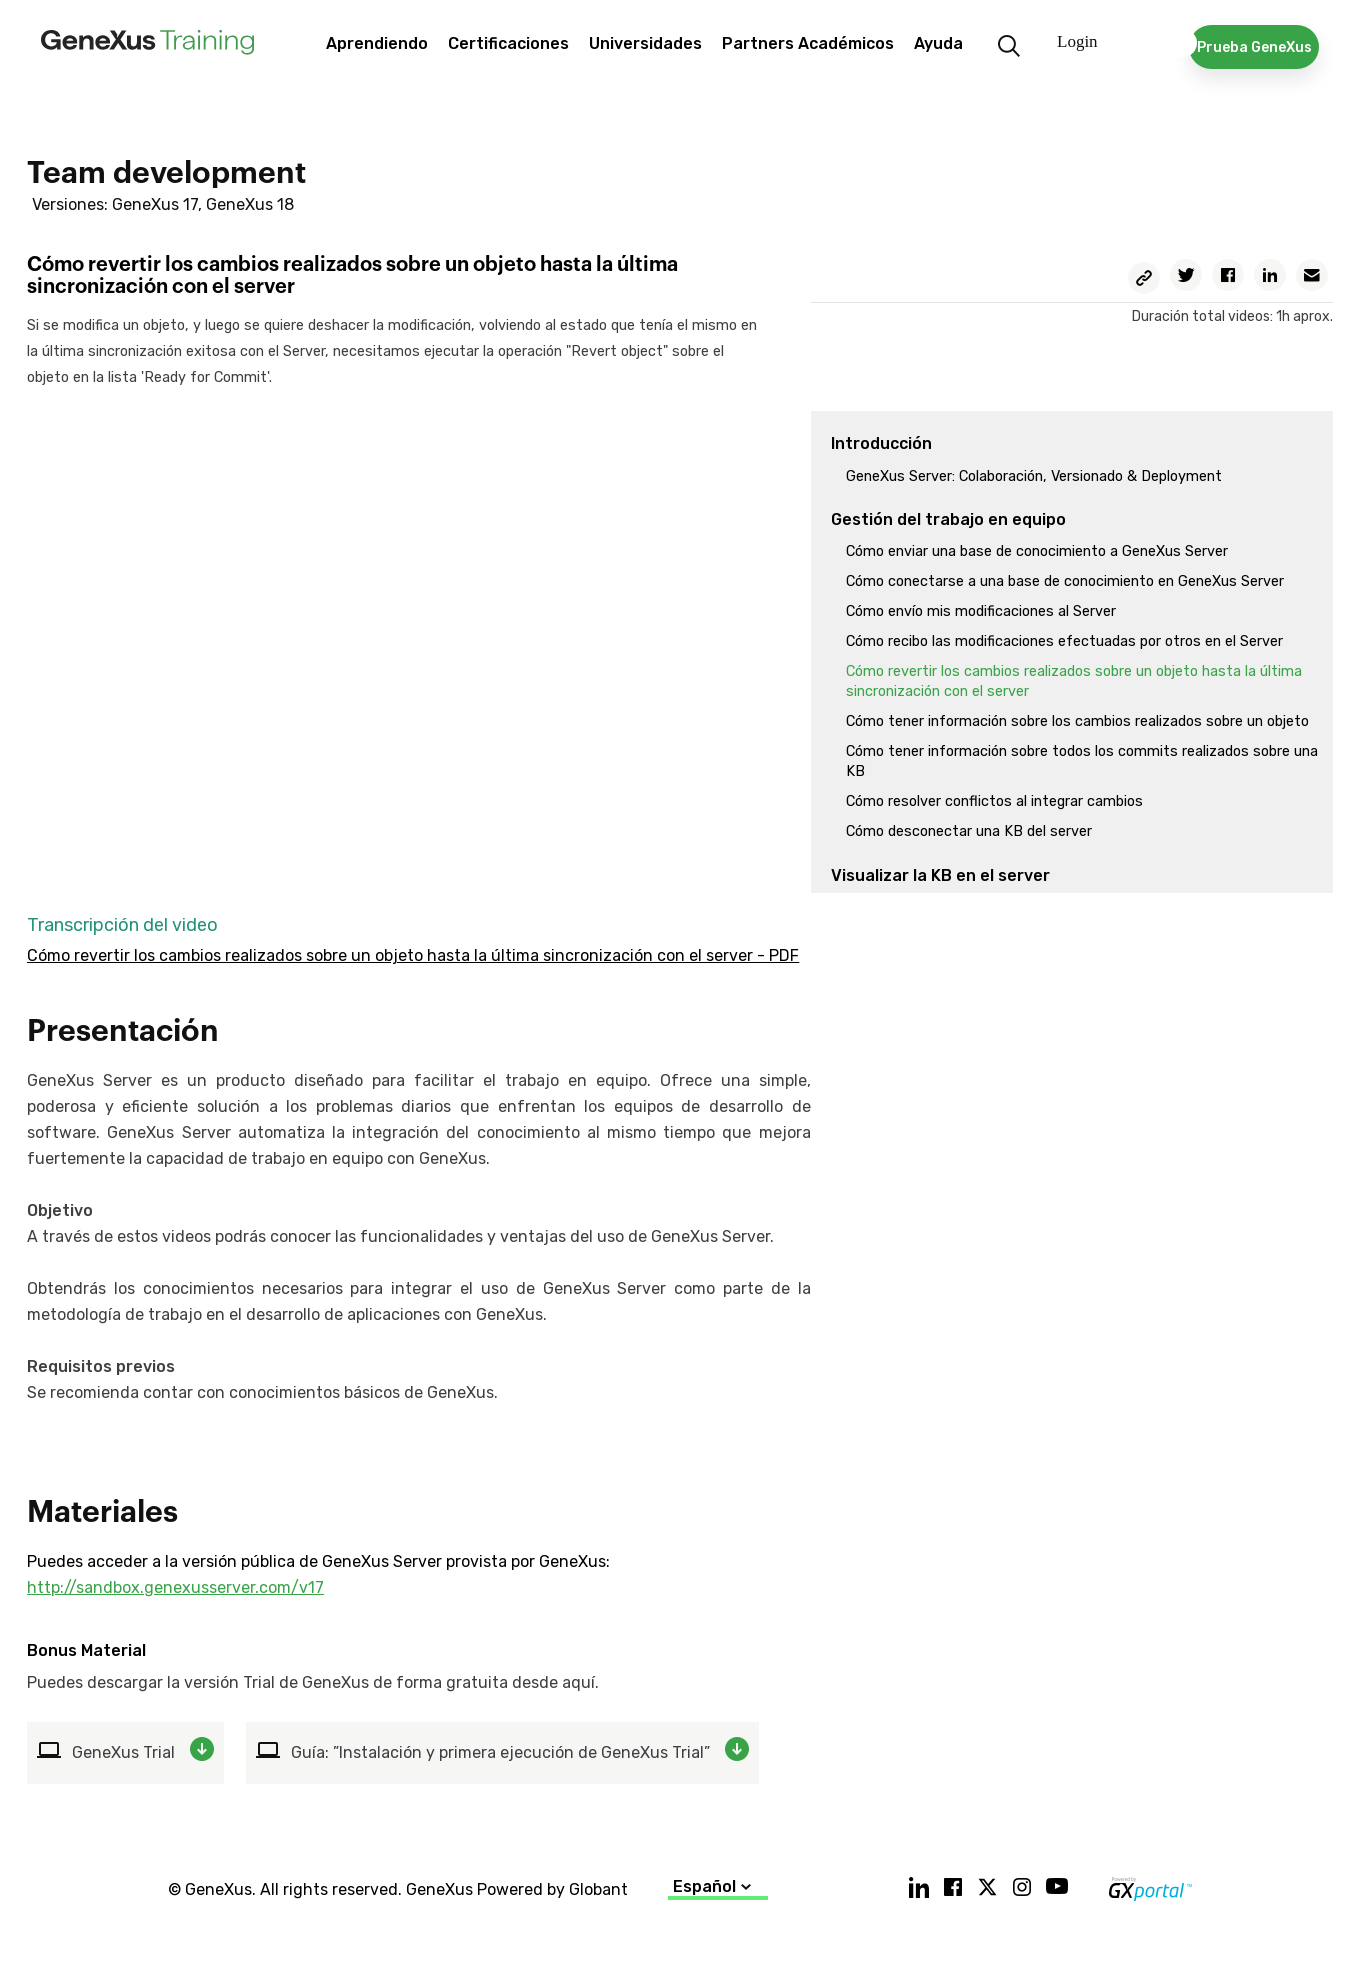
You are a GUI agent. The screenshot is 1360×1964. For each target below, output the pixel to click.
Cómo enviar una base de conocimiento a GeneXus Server (1037, 551)
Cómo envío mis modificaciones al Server (981, 611)
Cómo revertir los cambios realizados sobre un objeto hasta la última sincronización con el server (1074, 681)
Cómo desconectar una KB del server (969, 831)
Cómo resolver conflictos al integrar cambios (994, 801)
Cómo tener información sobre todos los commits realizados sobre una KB (1082, 761)
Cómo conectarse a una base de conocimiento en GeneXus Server (1065, 581)
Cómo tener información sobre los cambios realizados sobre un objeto (1077, 721)
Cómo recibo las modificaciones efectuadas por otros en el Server (1064, 641)
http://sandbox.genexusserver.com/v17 (175, 1587)
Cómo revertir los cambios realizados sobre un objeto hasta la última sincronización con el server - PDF (413, 955)
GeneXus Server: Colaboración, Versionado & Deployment (1034, 476)
